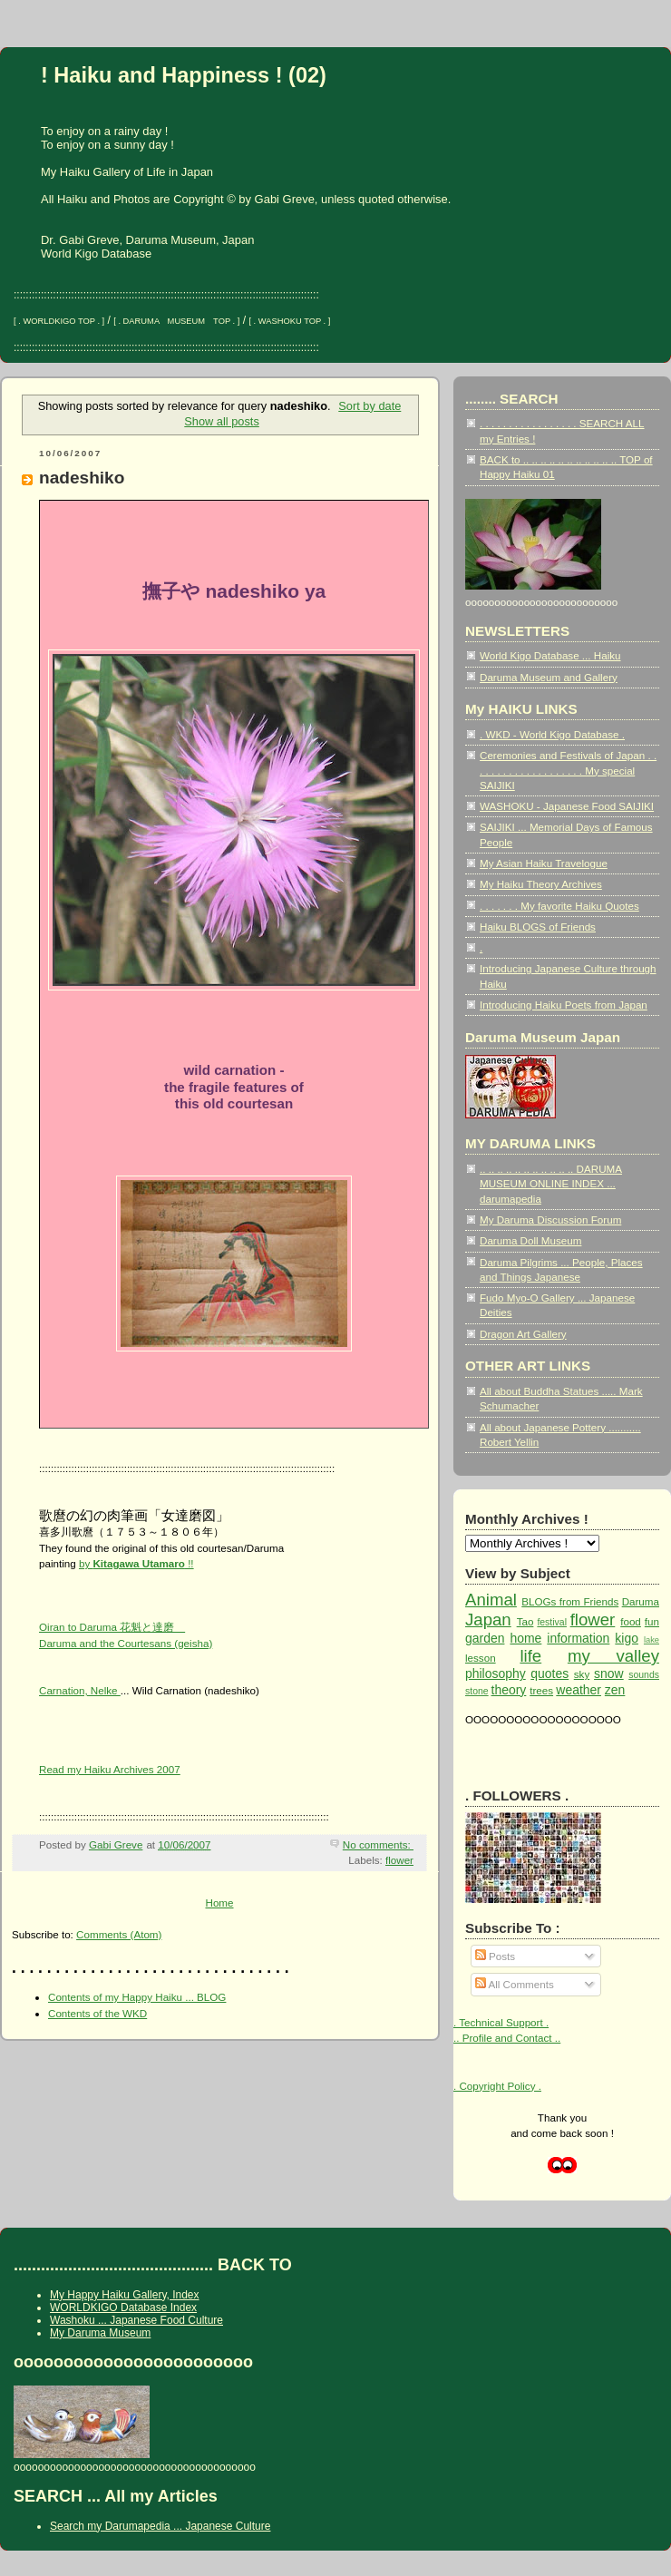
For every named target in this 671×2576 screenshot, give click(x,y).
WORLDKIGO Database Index (123, 2307)
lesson (480, 1658)
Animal (491, 1599)
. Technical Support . (501, 2022)
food (630, 1621)
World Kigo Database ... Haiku (550, 655)
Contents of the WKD (97, 2013)
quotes (549, 1673)
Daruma (640, 1601)
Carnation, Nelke (80, 1690)
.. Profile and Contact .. (506, 2038)
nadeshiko (81, 477)
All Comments (514, 1984)
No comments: (378, 1844)
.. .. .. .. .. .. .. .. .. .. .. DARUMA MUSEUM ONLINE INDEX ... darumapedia (551, 1184)
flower (399, 1860)
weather (578, 1690)
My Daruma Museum (100, 2333)
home (525, 1638)
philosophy (495, 1673)
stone (477, 1691)
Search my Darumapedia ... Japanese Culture (160, 2526)
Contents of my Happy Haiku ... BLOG (137, 1997)
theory (509, 1690)
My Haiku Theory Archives (541, 884)
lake (651, 1639)
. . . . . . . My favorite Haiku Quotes (559, 906)
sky (581, 1674)
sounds (643, 1675)
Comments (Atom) (118, 1934)
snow (609, 1673)
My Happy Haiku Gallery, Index (124, 2294)
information (578, 1638)
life (530, 1655)
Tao (525, 1621)
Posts (495, 1956)
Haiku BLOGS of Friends (538, 926)
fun (652, 1621)
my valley (613, 1655)
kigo (626, 1638)
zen (615, 1690)
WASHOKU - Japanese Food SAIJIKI (567, 806)
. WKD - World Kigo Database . (552, 734)
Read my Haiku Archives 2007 (109, 1769)
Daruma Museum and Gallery (549, 677)
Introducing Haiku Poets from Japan (563, 1004)
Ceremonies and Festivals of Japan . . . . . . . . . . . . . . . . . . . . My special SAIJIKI (568, 770)
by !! (136, 1563)
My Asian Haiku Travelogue (544, 863)
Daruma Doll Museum (530, 1240)
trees (541, 1690)
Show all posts (221, 421)
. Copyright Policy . (497, 2086)
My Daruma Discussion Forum (550, 1219)
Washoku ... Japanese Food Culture (136, 2320)
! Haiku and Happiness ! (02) (183, 75)
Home (219, 1902)
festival (552, 1622)
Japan (488, 1619)
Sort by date (369, 406)
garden (484, 1638)
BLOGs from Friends (569, 1601)
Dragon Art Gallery (523, 1334)
